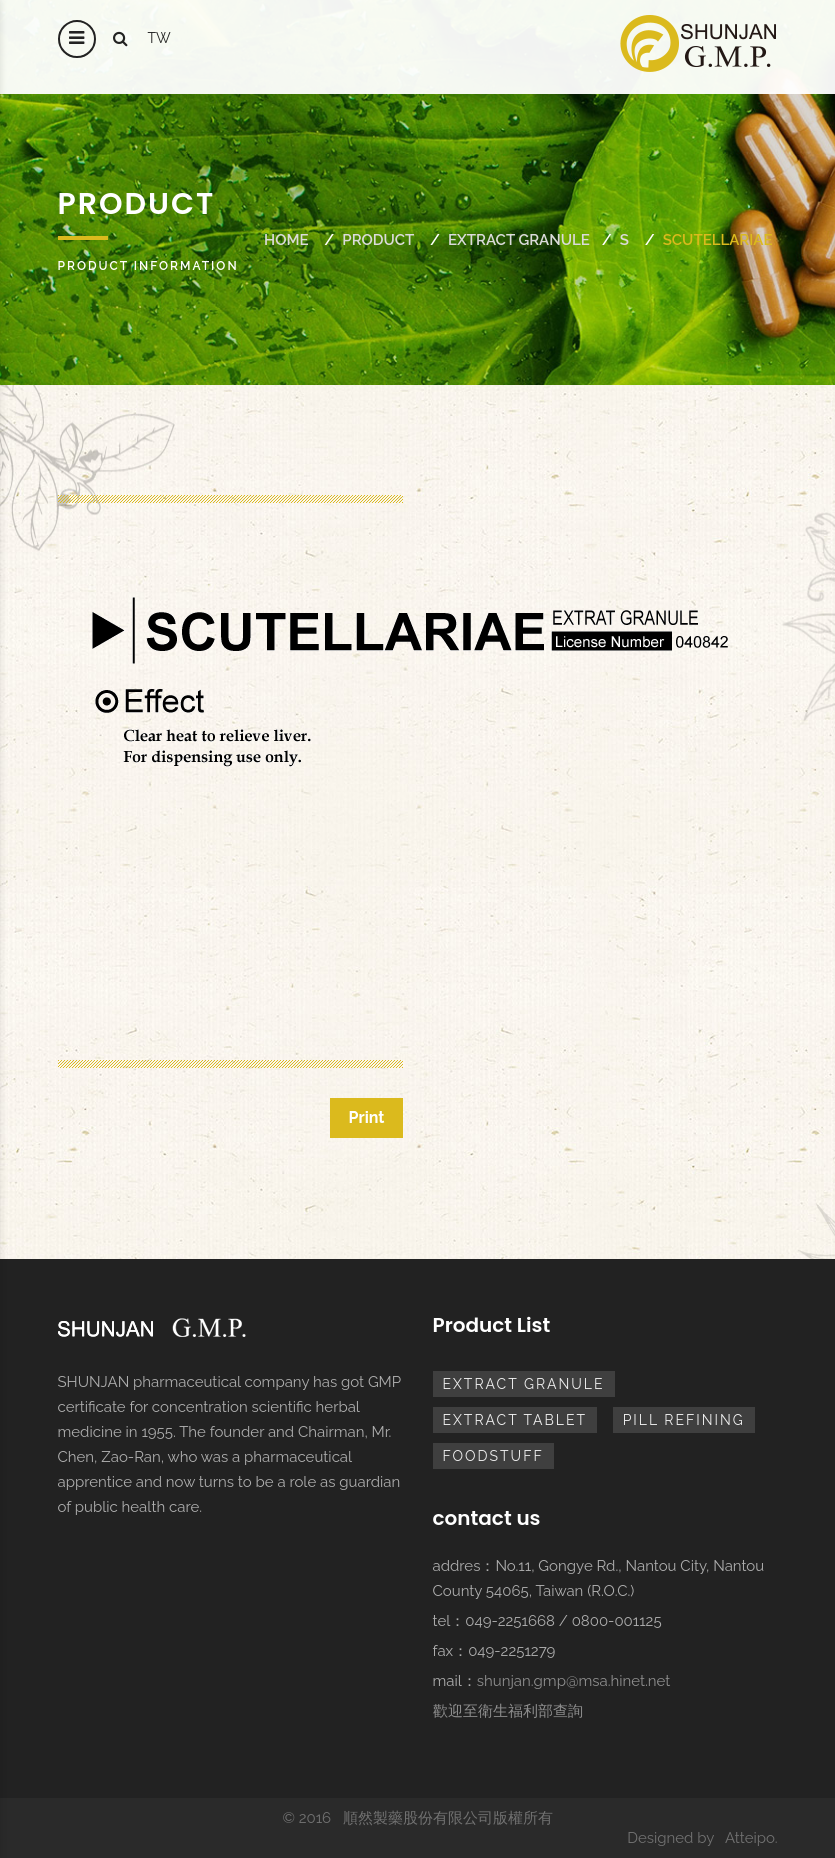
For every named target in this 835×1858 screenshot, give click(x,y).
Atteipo (750, 1838)
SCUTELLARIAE (718, 240)
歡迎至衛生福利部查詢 (508, 1711)
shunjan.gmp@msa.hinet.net (574, 1681)
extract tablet (515, 1420)
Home (286, 240)
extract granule (519, 240)
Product (378, 240)
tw (159, 38)
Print (366, 1117)
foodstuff (493, 1456)
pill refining (684, 1420)
